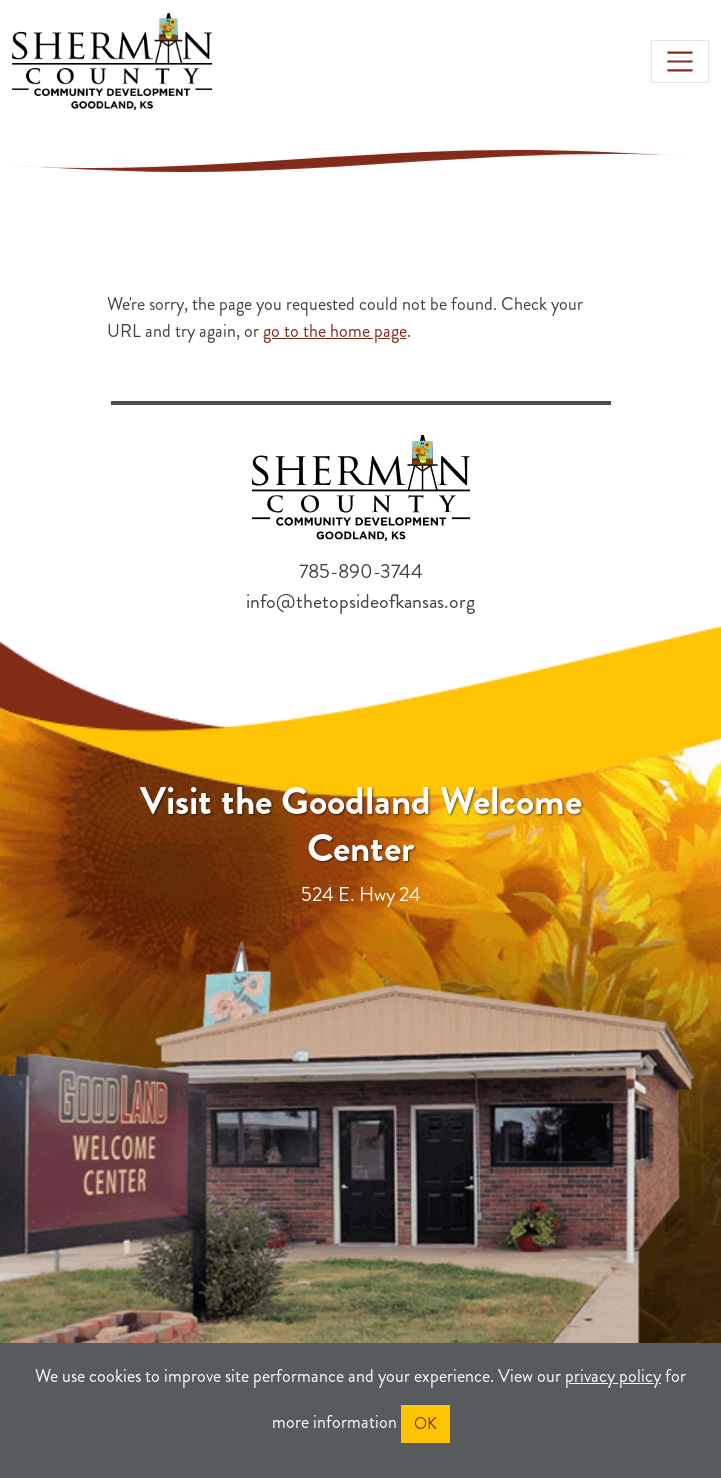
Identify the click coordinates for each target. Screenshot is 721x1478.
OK (425, 1423)
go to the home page (335, 331)
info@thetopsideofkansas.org (360, 601)
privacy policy (613, 1376)
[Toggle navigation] (680, 61)
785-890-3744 (361, 571)
